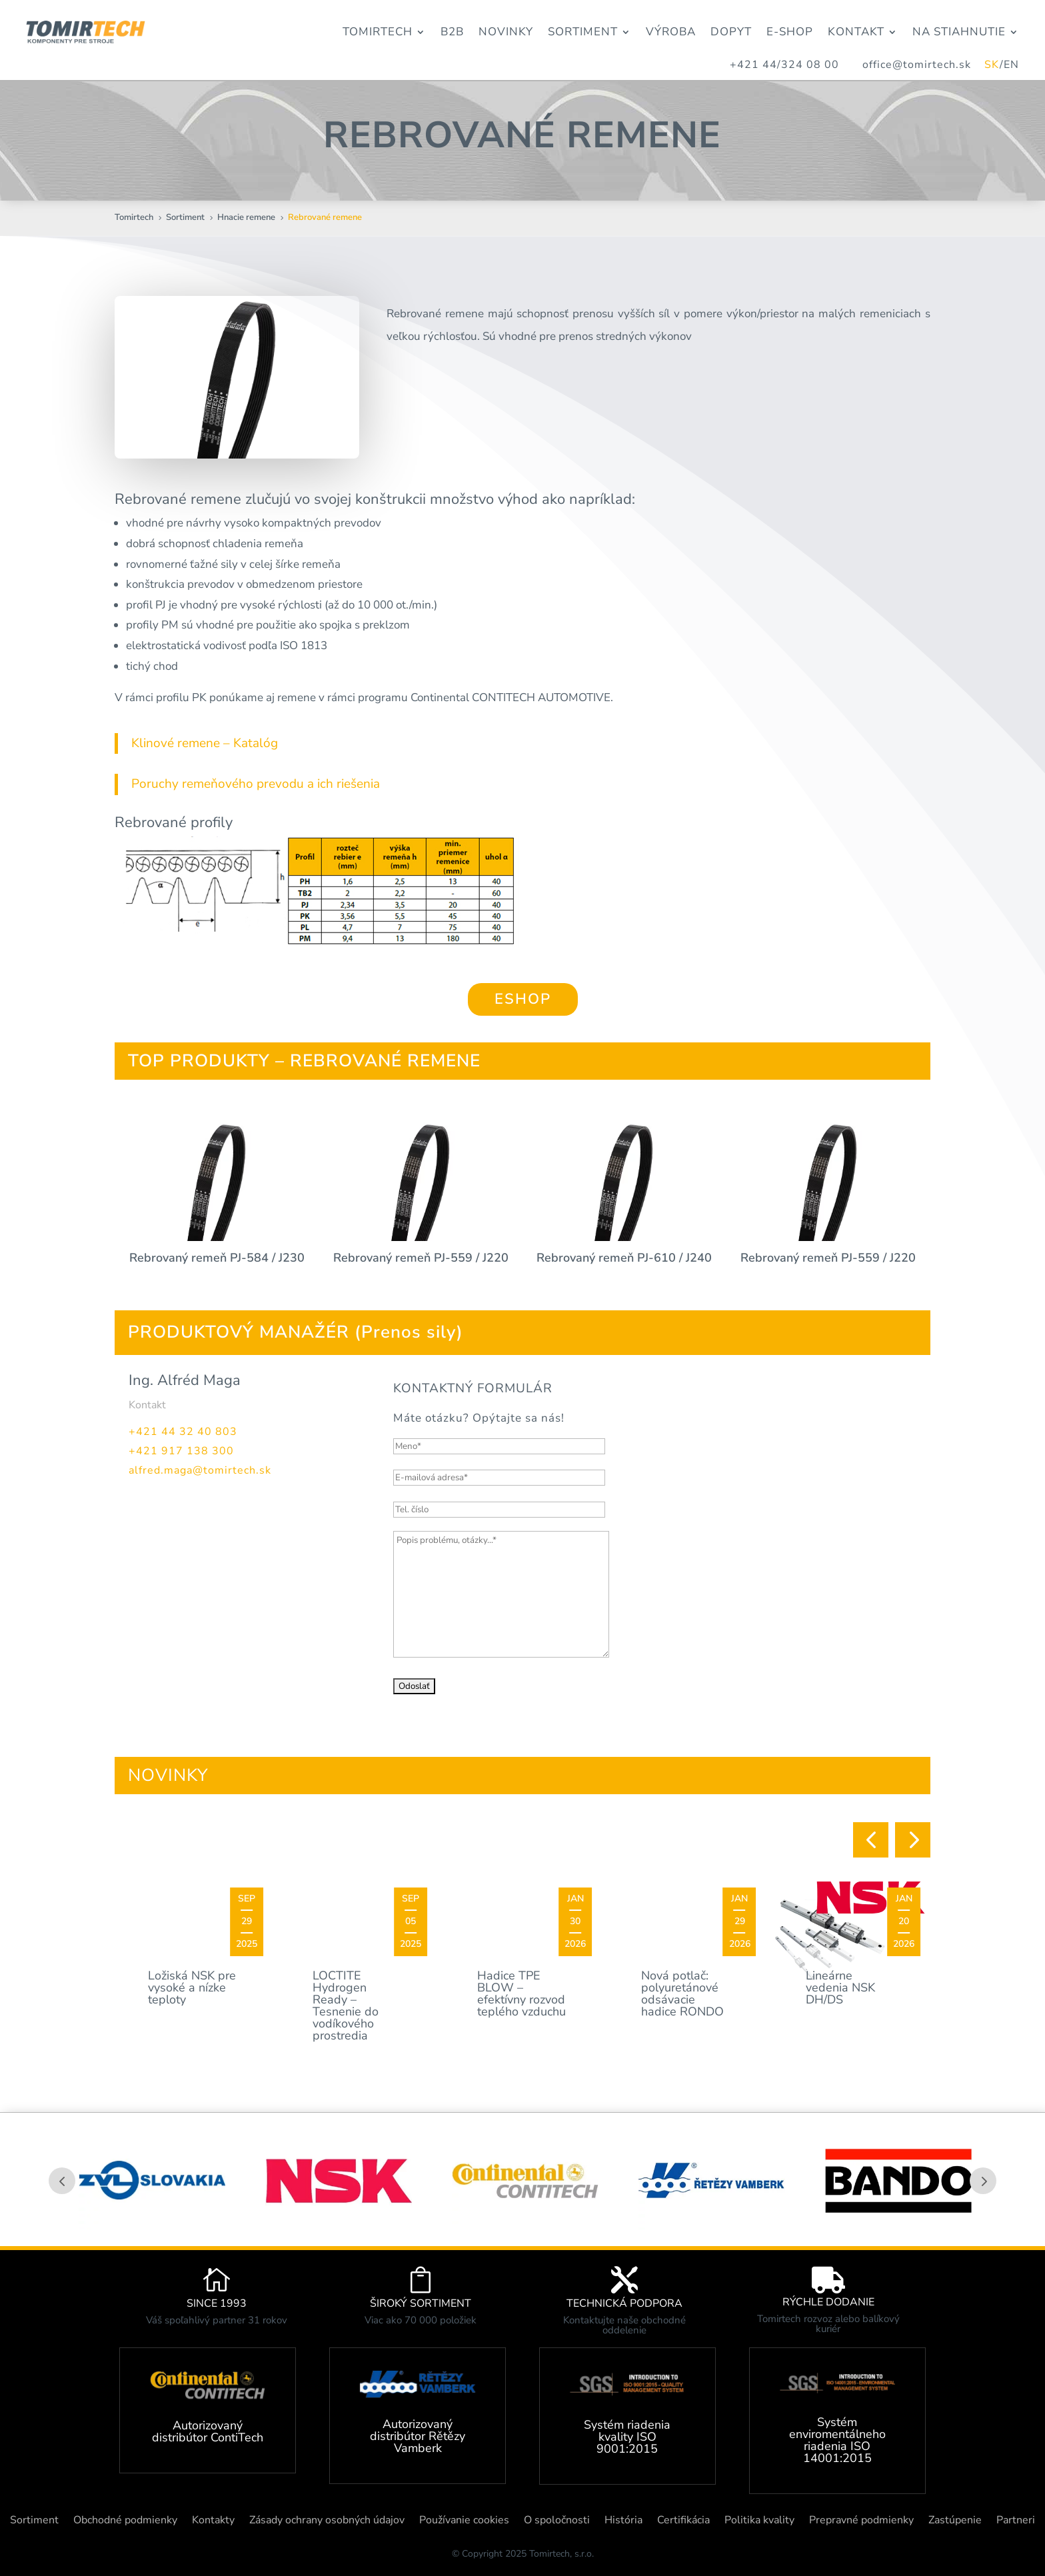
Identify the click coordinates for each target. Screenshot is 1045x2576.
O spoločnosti (557, 2521)
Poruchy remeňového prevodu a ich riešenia (255, 783)
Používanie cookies (464, 2521)
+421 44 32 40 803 (183, 1431)
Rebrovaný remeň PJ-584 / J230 (217, 1258)
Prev (62, 2180)
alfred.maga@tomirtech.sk (200, 1470)
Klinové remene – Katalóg (204, 743)
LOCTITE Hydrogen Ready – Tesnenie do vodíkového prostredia (346, 2005)
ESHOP (523, 999)
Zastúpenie (955, 2521)
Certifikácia (683, 2521)
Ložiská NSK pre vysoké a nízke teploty (192, 1987)
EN (1011, 64)
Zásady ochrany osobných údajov (327, 2521)
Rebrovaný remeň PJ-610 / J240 (624, 1258)
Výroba (671, 31)
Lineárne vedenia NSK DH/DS (840, 1987)
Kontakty (213, 2521)
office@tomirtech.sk (923, 64)
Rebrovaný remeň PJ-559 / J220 (421, 1258)
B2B (452, 31)
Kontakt (856, 31)
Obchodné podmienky (125, 2521)
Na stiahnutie (959, 31)
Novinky (506, 31)
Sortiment (583, 31)
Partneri (1015, 2521)
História (623, 2521)
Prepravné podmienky (861, 2521)
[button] (870, 1840)
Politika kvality (759, 2521)
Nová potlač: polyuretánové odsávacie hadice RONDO (682, 1993)
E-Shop (789, 31)
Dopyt (731, 31)
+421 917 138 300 (181, 1451)
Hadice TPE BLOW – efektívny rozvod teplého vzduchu (521, 1993)
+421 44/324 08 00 (784, 64)
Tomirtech (378, 31)
